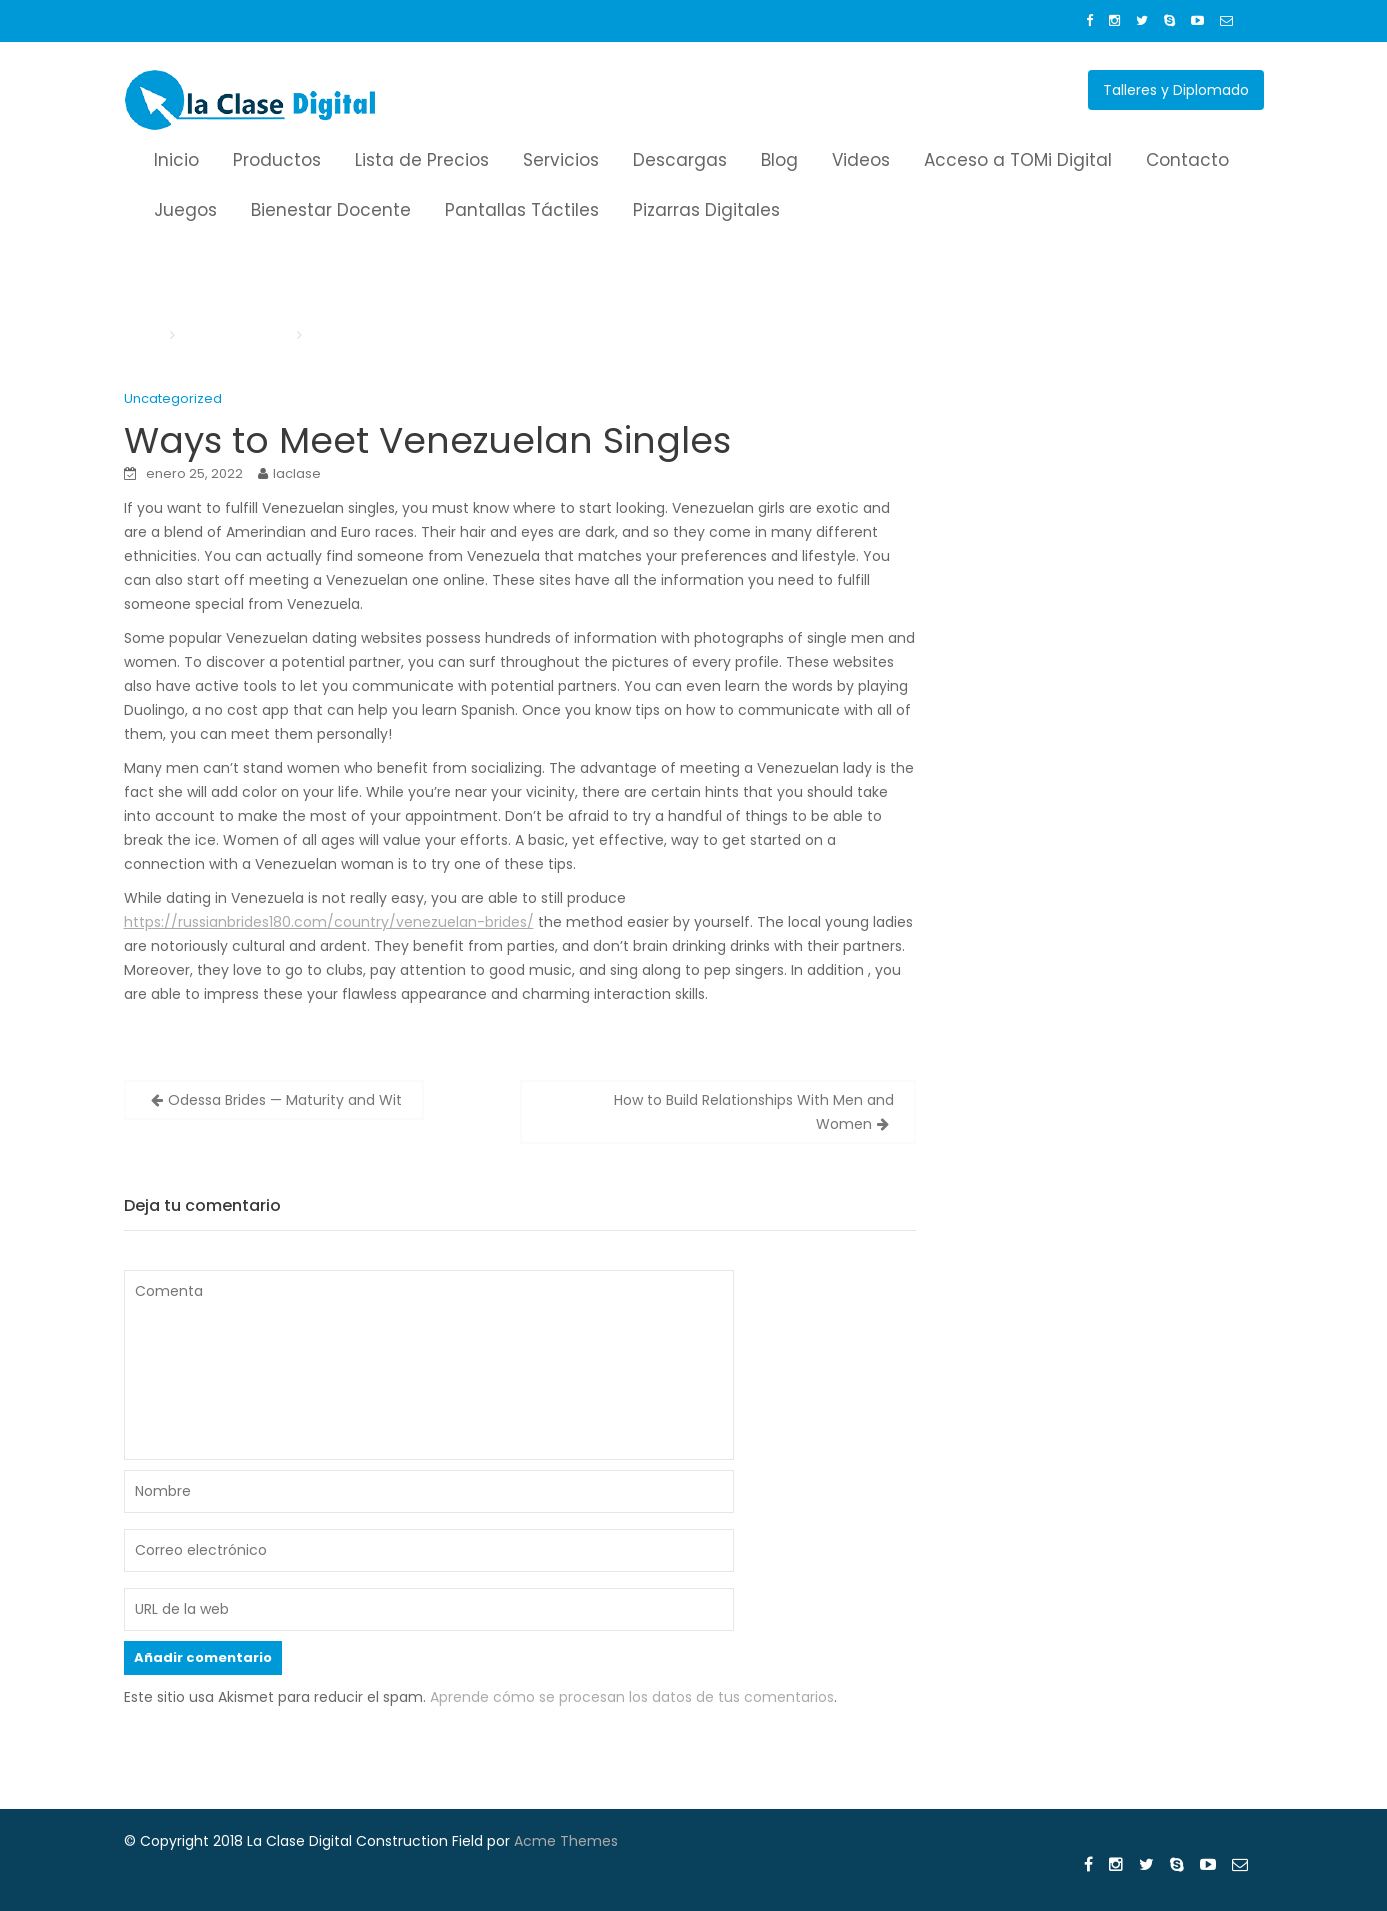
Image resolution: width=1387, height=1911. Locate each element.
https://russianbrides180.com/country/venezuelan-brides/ (329, 922)
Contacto (1187, 160)
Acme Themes (566, 1841)
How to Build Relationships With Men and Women (754, 1112)
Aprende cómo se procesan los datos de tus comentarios (632, 1697)
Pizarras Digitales (706, 210)
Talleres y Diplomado (1176, 90)
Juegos (185, 210)
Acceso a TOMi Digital (1018, 160)
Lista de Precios (422, 160)
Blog (779, 160)
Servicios (561, 160)
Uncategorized (173, 398)
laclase (297, 473)
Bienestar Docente (331, 210)
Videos (861, 160)
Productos (277, 160)
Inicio (176, 160)
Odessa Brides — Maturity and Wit (285, 1100)
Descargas (680, 160)
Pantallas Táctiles (522, 210)
